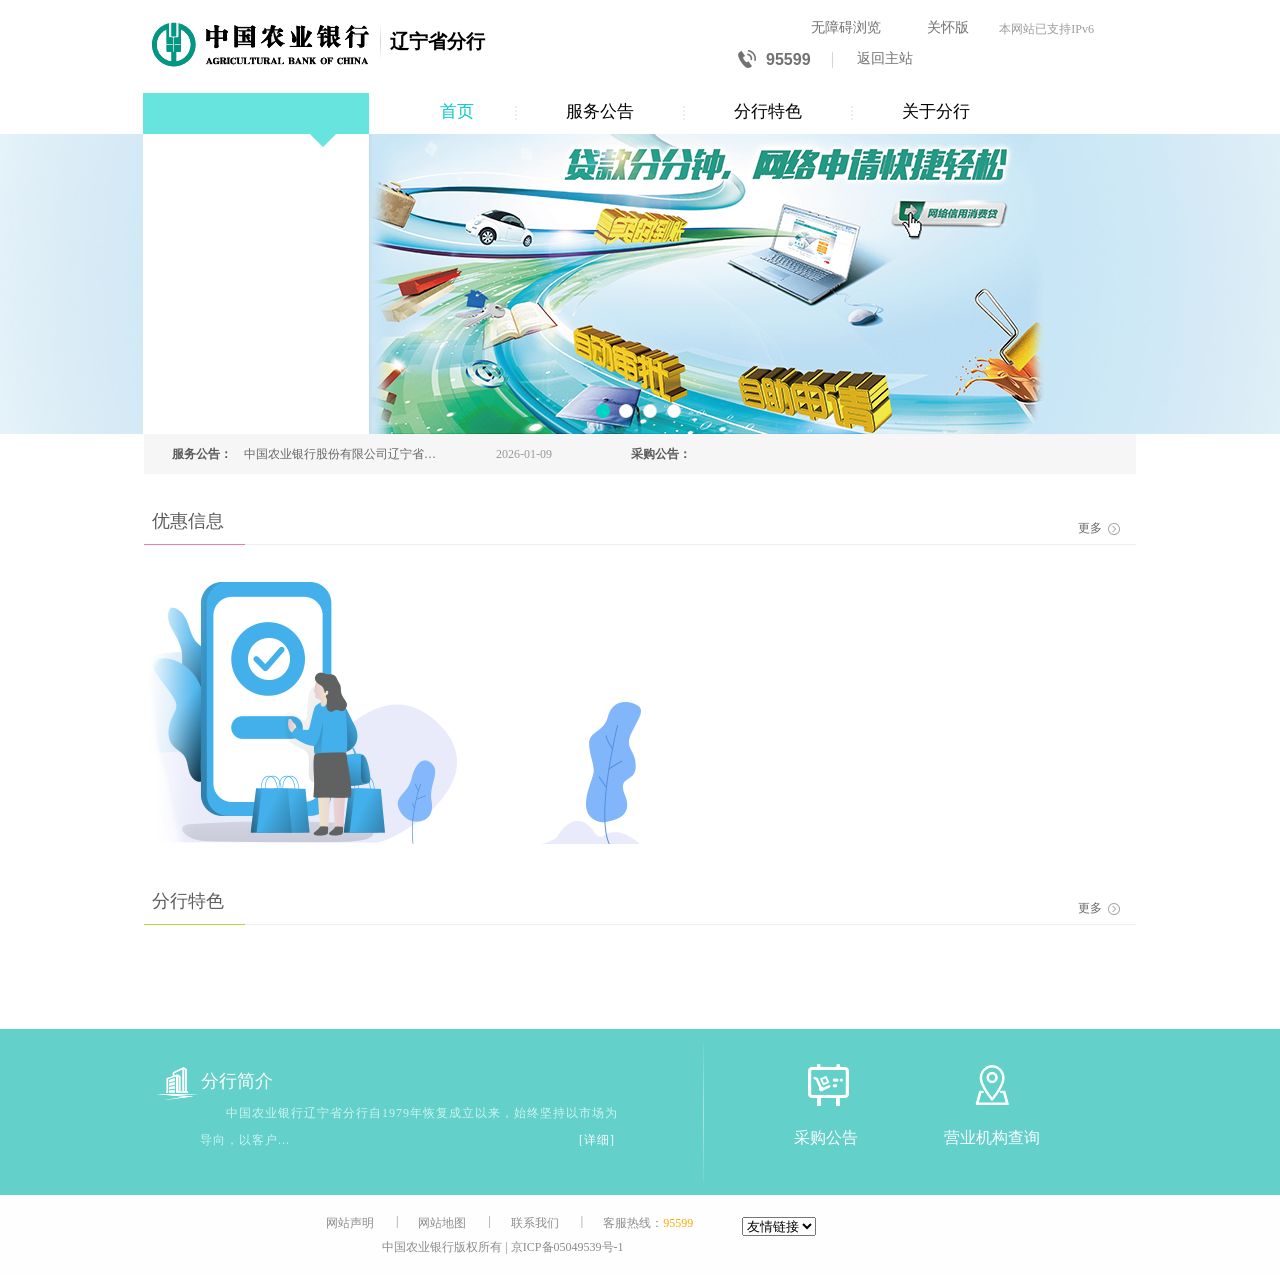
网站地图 (442, 1223)
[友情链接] (779, 1226)
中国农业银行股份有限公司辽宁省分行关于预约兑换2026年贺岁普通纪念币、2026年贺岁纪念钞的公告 (340, 454)
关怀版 (948, 27)
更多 (1099, 528)
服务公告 (600, 111)
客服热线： (648, 1223)
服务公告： (202, 454)
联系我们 (535, 1223)
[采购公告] (826, 1084)
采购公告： (661, 454)
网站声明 (350, 1223)
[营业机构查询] (992, 1084)
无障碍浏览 (846, 27)
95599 (774, 60)
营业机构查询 (992, 1137)
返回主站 (885, 58)
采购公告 (826, 1137)
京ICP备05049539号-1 (567, 1247)
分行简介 (215, 1081)
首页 (457, 111)
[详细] (597, 1140)
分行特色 (768, 111)
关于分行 (936, 111)
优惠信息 (188, 521)
